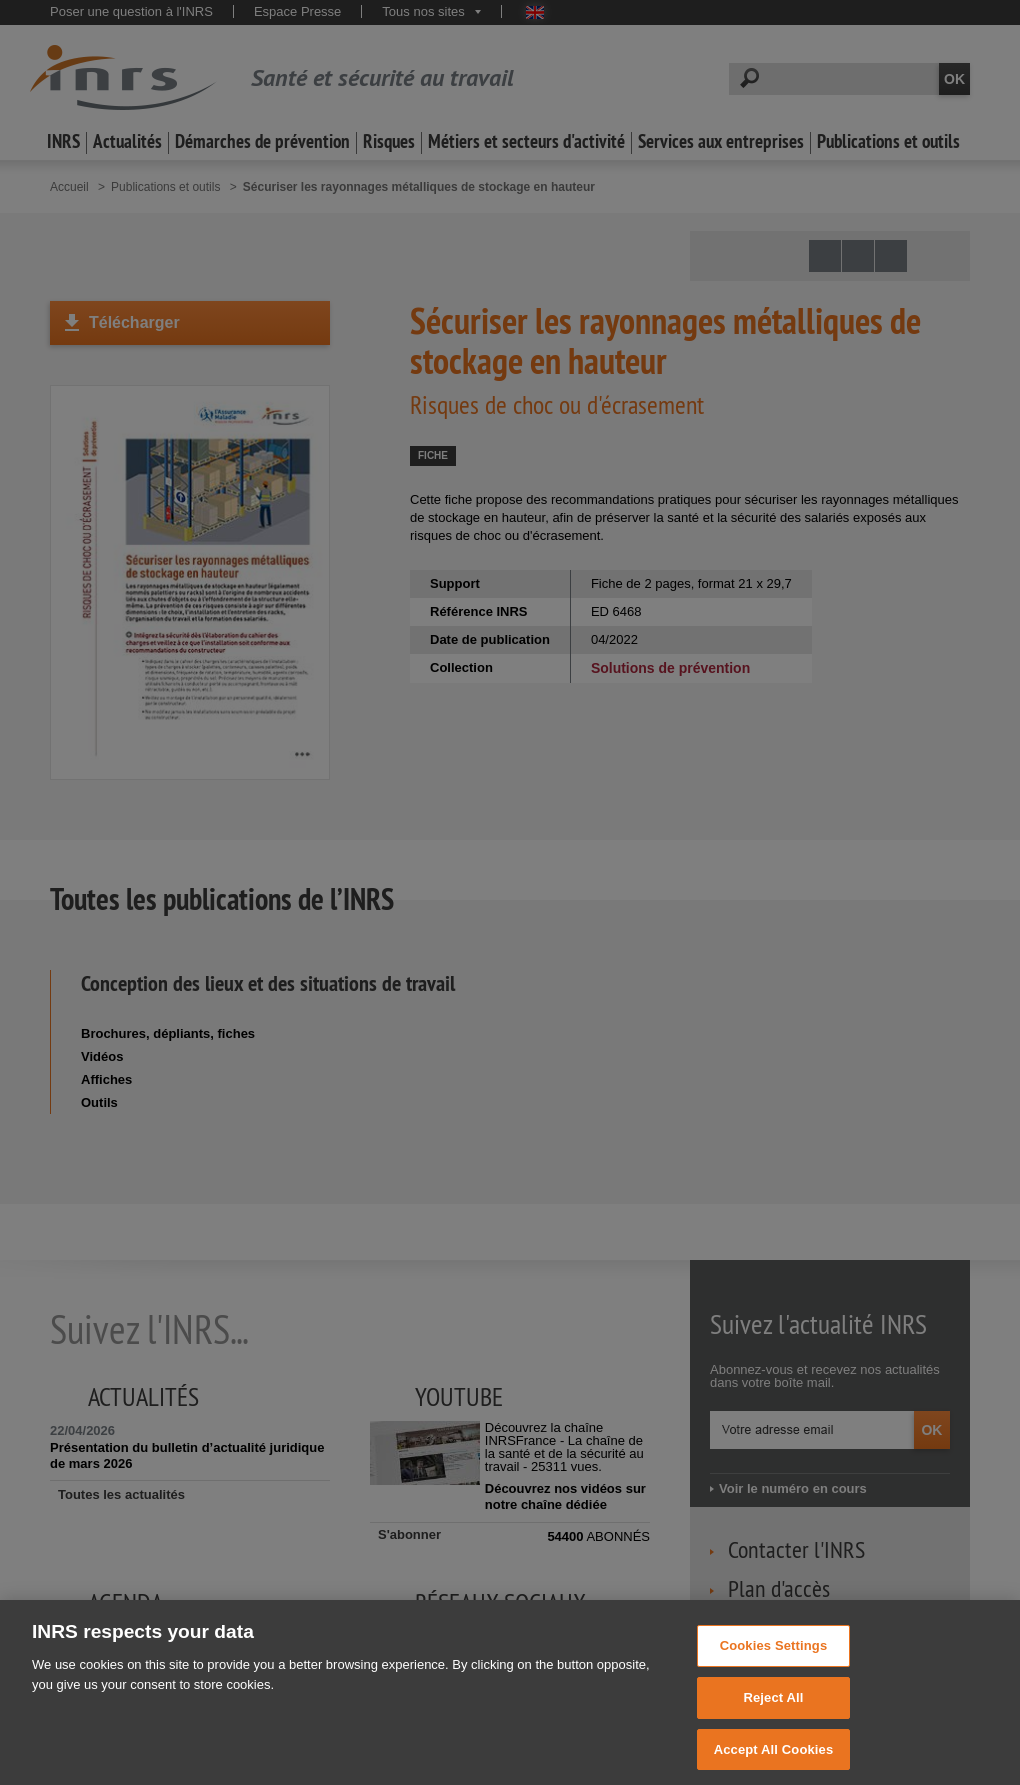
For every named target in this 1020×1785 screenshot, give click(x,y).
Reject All (773, 1710)
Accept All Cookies (774, 1762)
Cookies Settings (774, 1658)
